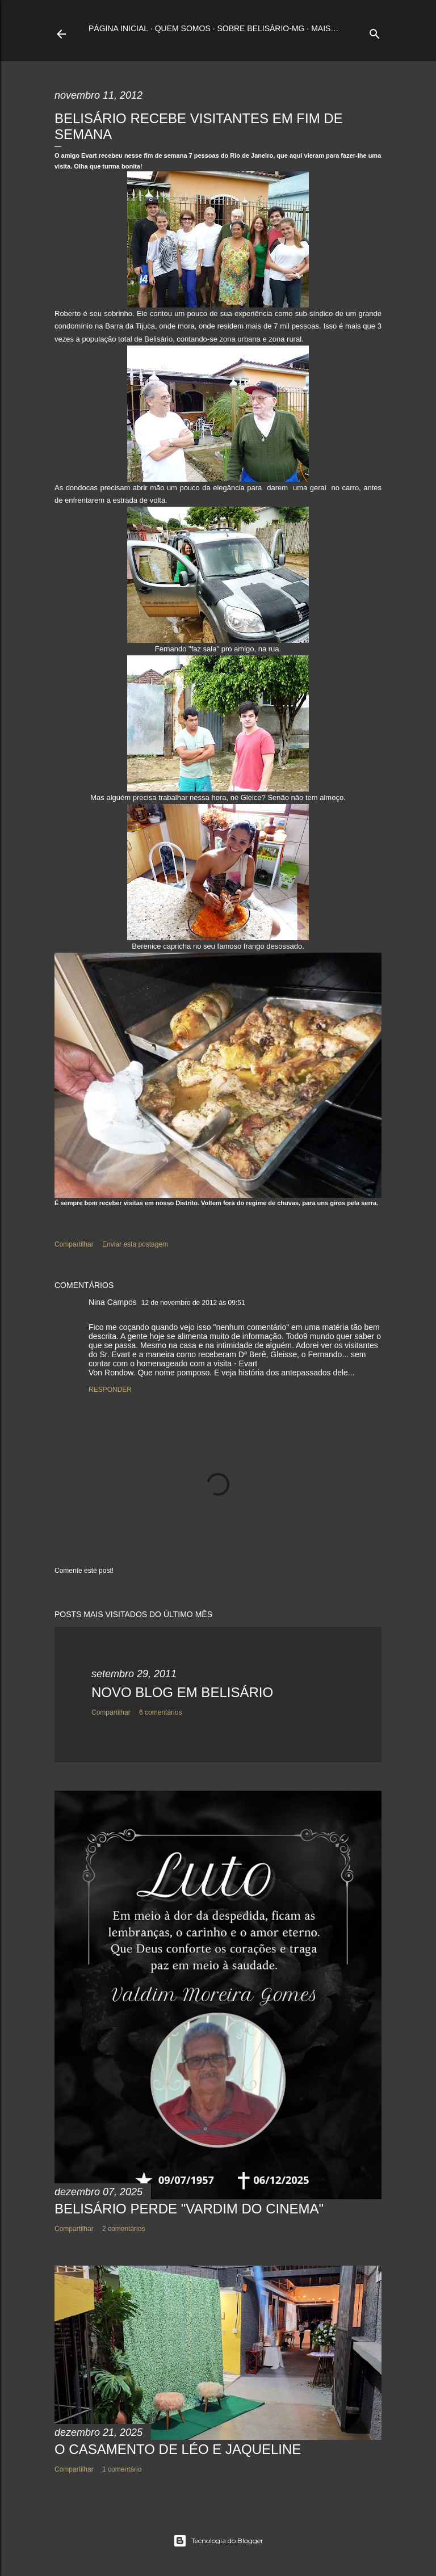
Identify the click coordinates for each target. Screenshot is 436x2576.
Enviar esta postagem (135, 1244)
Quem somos (183, 28)
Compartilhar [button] (74, 1244)
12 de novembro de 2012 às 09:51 (193, 1303)
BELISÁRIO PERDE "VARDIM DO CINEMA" (189, 2208)
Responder (110, 1390)
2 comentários (123, 2229)
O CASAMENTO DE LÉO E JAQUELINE (177, 2449)
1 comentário (121, 2469)
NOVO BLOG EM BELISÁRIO (182, 1692)
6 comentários (160, 1712)
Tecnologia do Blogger (218, 2541)
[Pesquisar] (375, 31)
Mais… (324, 28)
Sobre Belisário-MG (260, 28)
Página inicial (118, 28)
